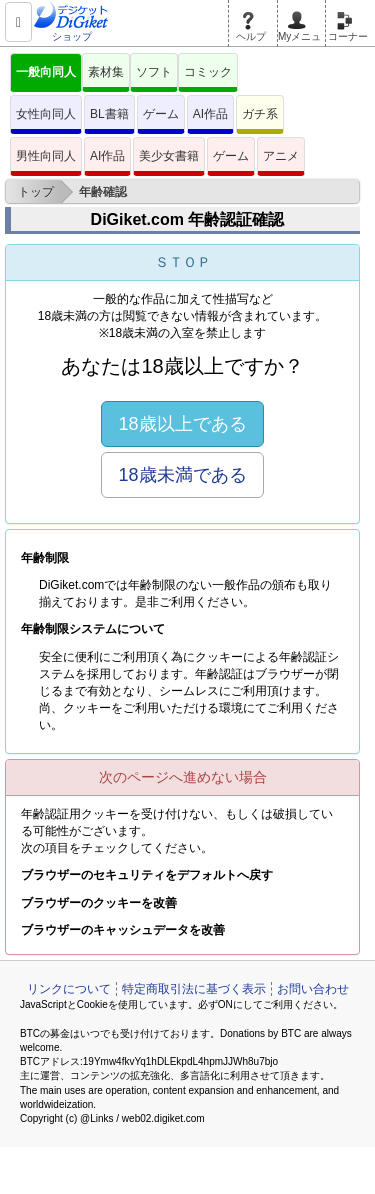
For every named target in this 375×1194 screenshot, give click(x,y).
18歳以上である (182, 424)
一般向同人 (46, 72)
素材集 (106, 72)
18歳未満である (182, 475)
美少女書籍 (169, 156)
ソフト (154, 72)
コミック (208, 72)
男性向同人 (46, 156)
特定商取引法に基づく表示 (194, 989)
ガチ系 (260, 114)
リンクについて (69, 989)
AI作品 (210, 114)
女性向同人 (46, 114)
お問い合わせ (313, 989)
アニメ (281, 156)
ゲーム (161, 114)
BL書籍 (109, 114)
